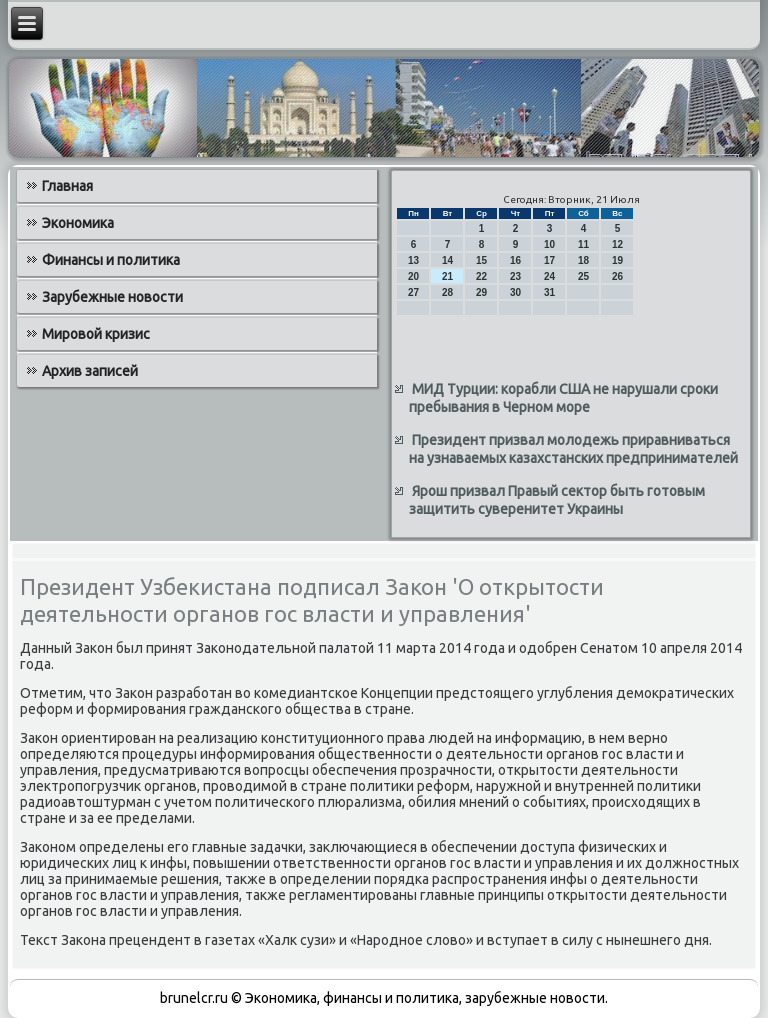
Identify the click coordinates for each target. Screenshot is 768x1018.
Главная (67, 186)
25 (583, 276)
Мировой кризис (96, 334)
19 (617, 260)
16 (515, 260)
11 (583, 244)
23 (515, 276)
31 (549, 292)
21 (447, 276)
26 (617, 276)
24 (549, 276)
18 (583, 260)
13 (413, 260)
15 (481, 260)
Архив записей (90, 371)
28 (447, 292)
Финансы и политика (111, 260)
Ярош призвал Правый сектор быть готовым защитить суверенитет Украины (557, 500)
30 (515, 292)
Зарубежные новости (112, 297)
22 (481, 276)
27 (413, 292)
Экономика (78, 223)
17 (549, 260)
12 (617, 244)
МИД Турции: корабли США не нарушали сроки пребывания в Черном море (563, 398)
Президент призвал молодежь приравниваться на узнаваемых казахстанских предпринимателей (573, 449)
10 (549, 244)
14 (447, 260)
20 (413, 276)
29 (481, 292)
